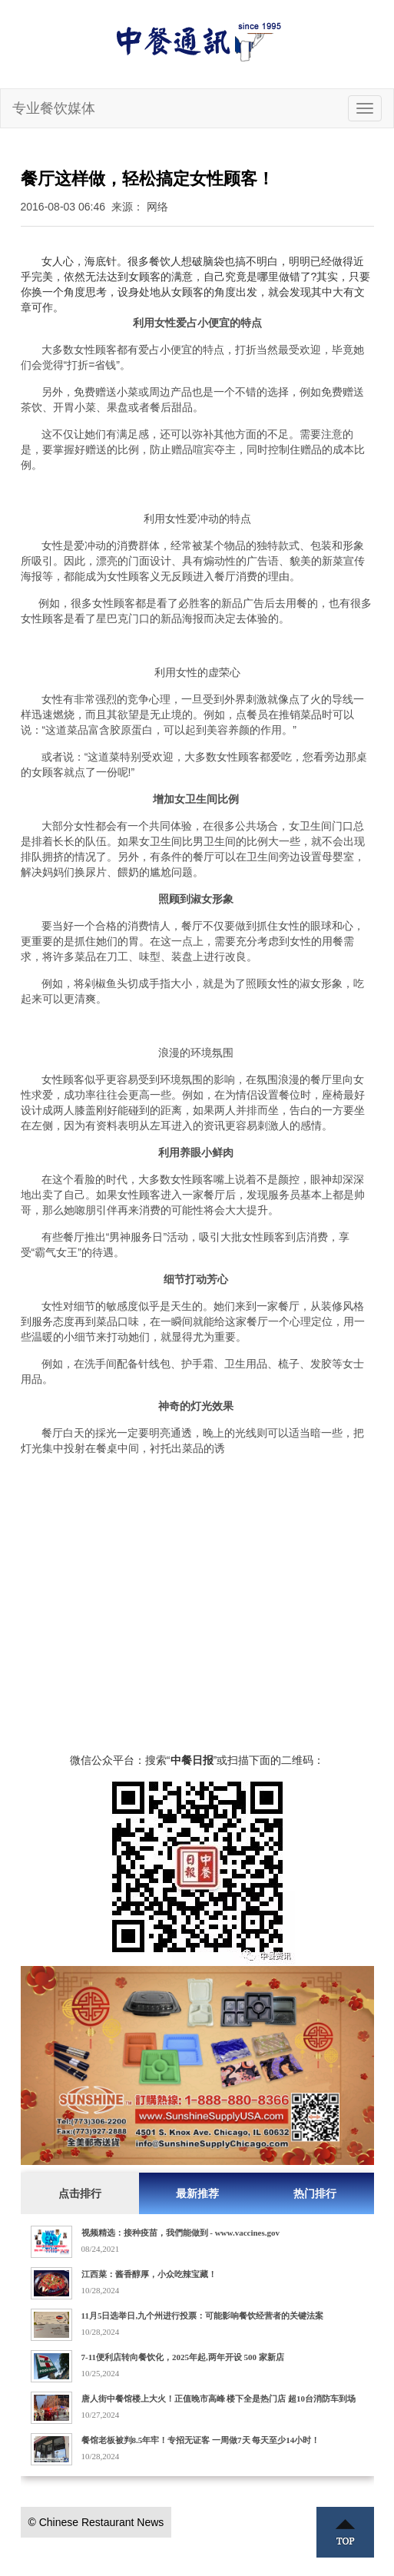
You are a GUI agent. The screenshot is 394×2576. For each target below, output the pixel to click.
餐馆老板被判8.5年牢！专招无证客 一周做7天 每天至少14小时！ (200, 2440)
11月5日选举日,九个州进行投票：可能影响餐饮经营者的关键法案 (202, 2315)
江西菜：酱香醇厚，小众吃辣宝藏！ (149, 2274)
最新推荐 (197, 2193)
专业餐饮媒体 (53, 108)
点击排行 (79, 2193)
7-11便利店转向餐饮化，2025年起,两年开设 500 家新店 (182, 2357)
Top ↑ (345, 2532)
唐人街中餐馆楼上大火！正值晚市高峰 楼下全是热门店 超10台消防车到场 (218, 2398)
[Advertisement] (197, 1598)
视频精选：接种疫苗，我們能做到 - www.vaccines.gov (180, 2232)
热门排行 (314, 2193)
